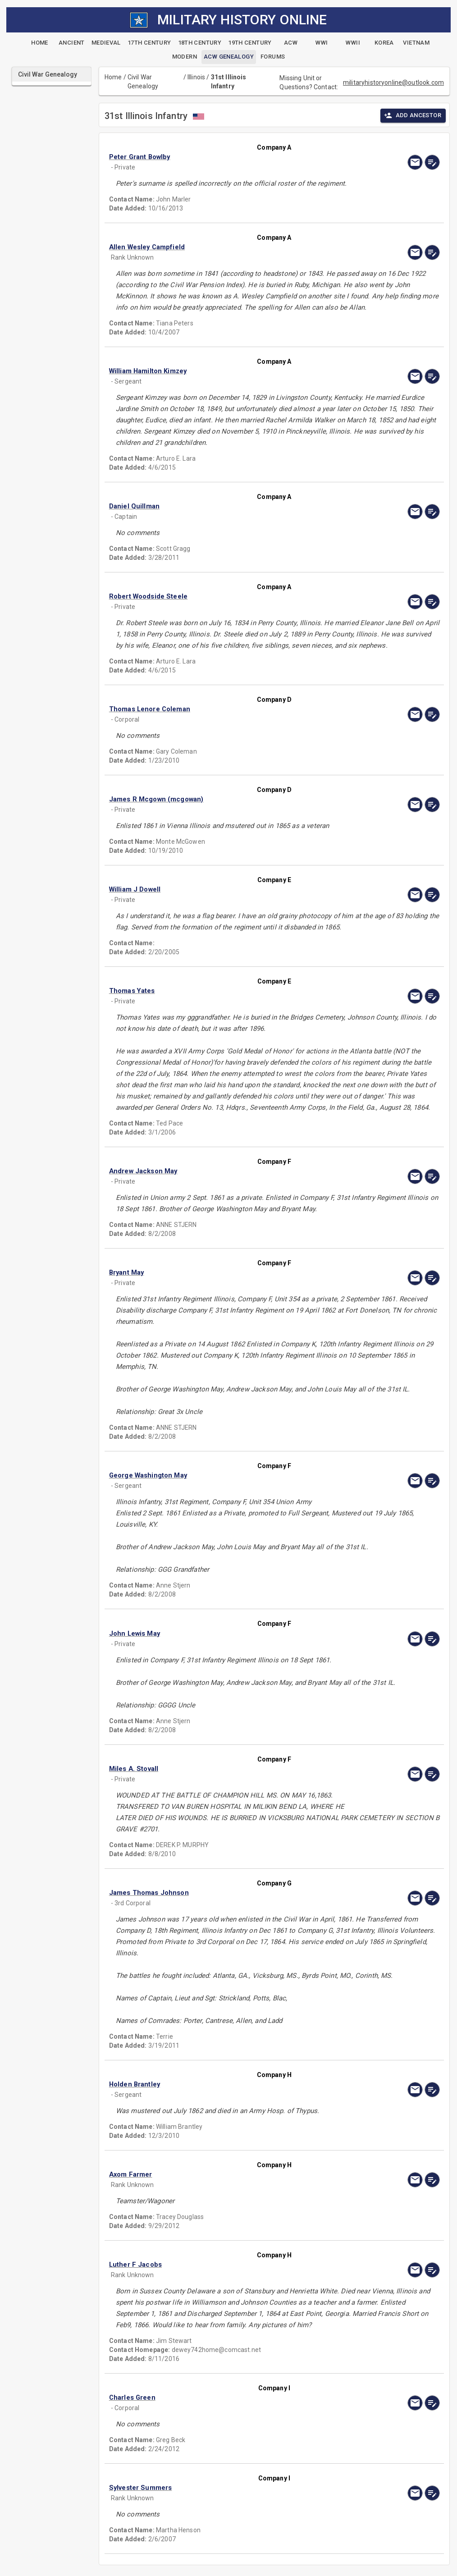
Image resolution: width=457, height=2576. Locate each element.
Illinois (196, 77)
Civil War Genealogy (143, 81)
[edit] (432, 162)
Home (113, 77)
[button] (224, 157)
